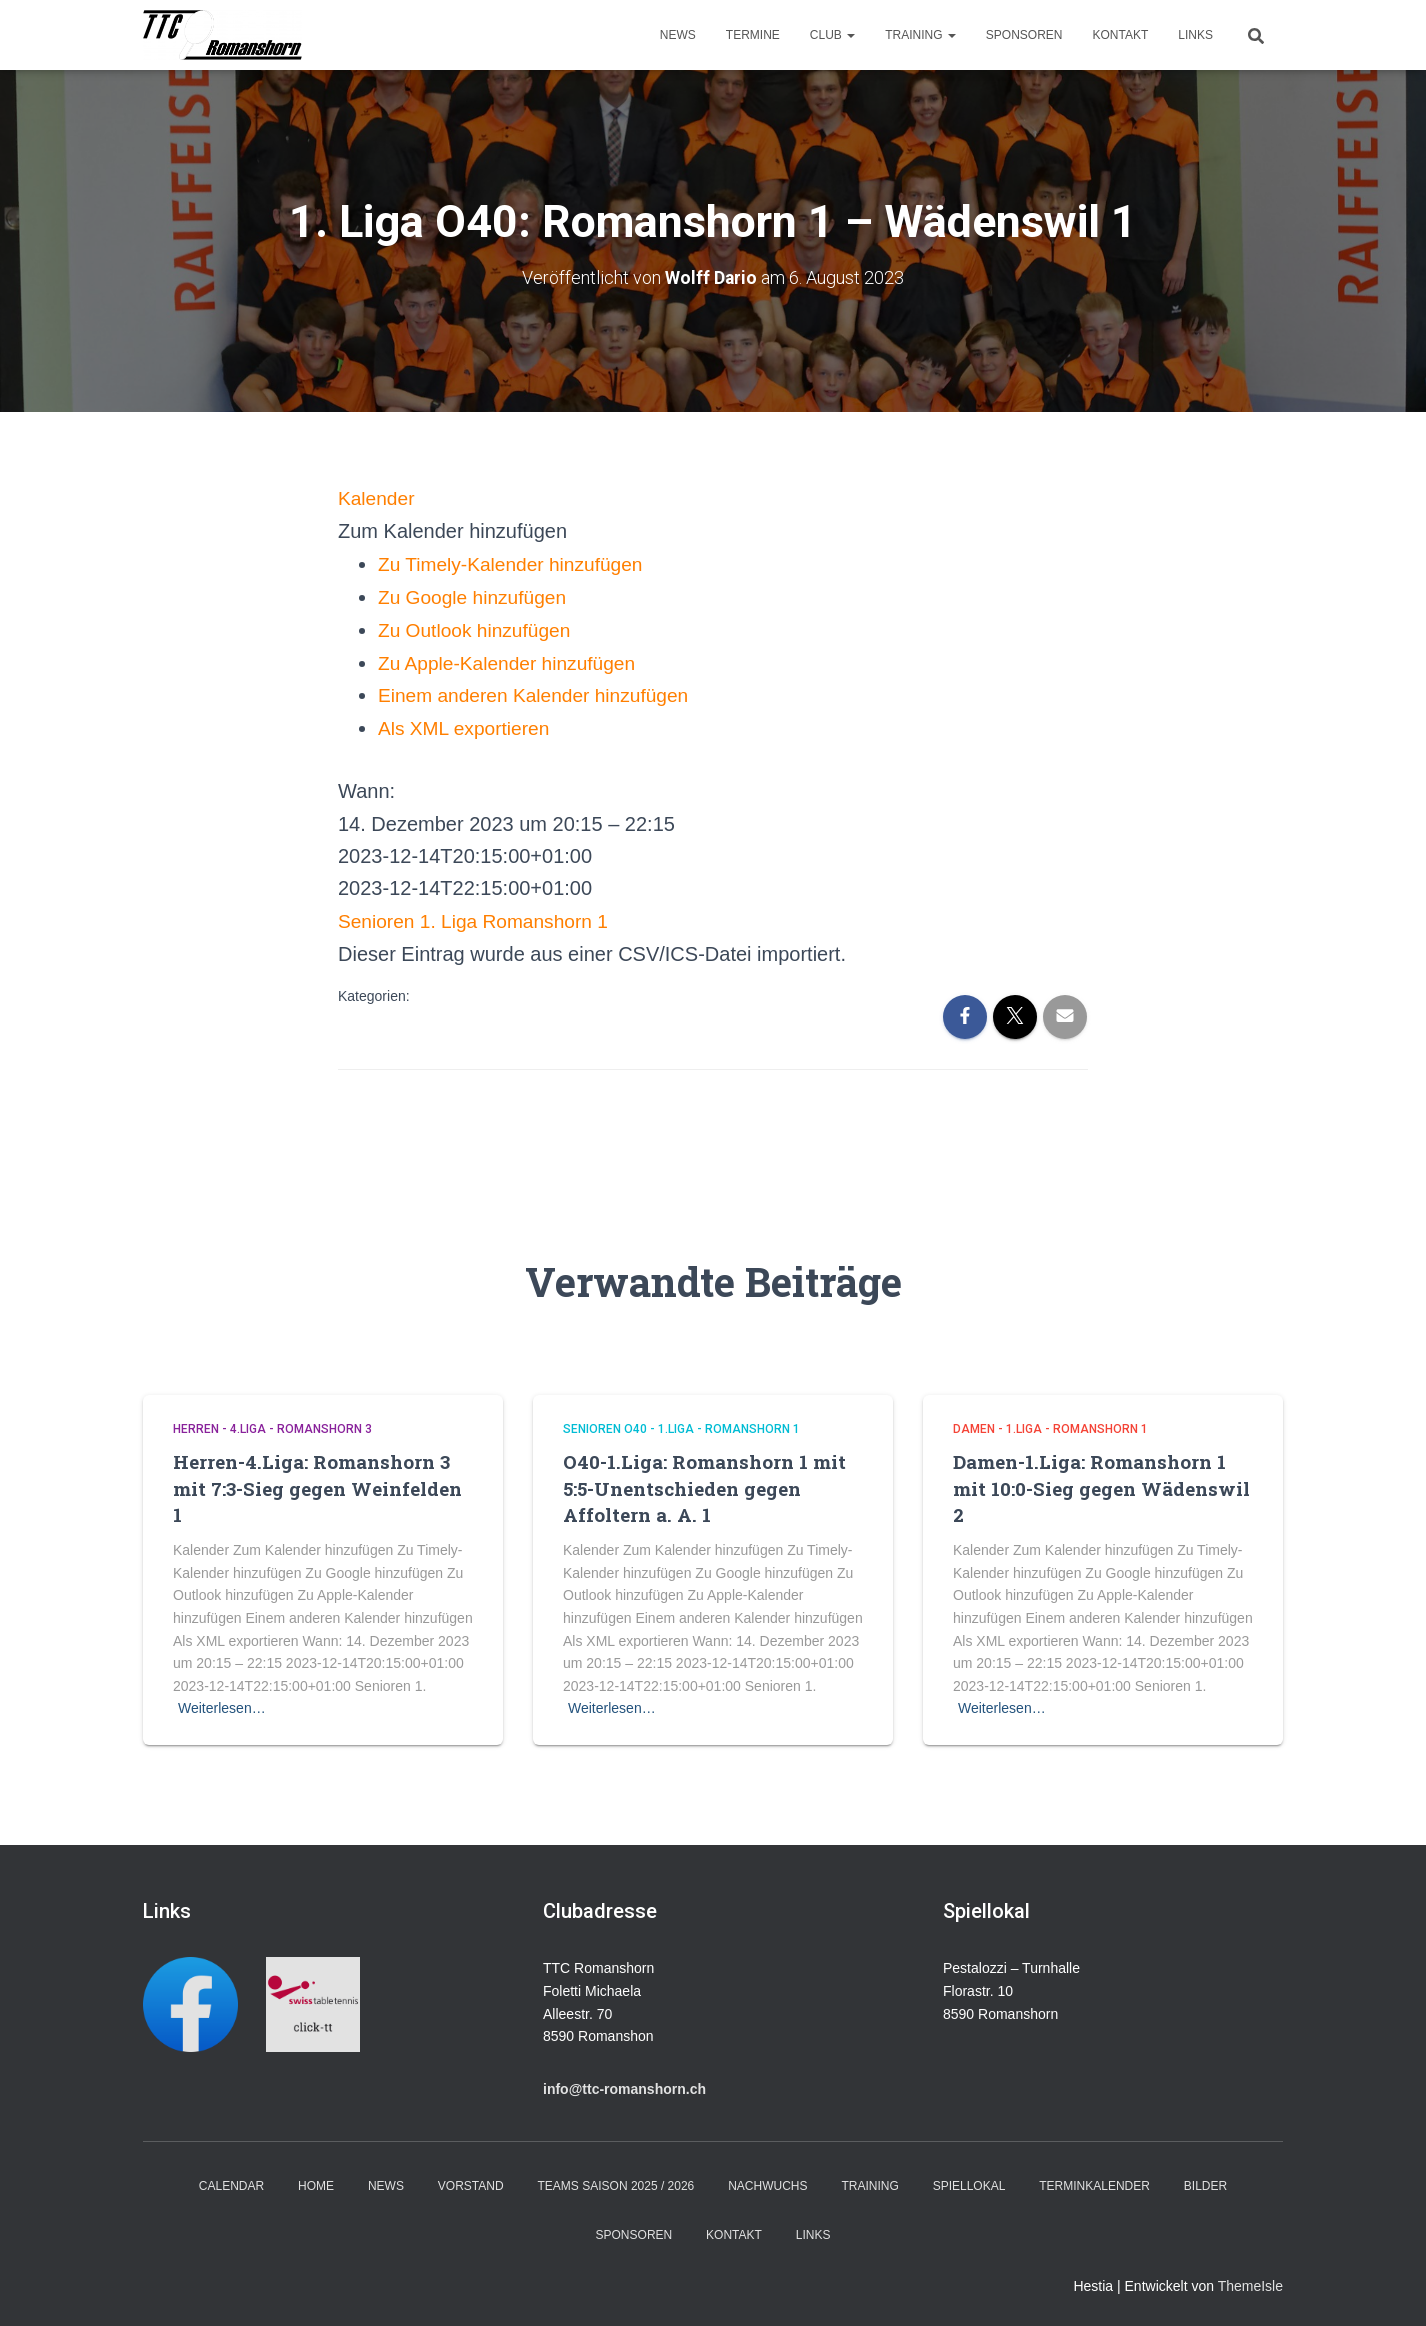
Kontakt (1121, 35)
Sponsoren (1024, 35)
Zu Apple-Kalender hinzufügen (512, 660)
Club (832, 35)
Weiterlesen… (222, 1704)
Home (316, 2181)
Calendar (231, 2181)
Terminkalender (1094, 2181)
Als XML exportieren (467, 725)
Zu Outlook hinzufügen (478, 628)
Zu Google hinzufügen (476, 595)
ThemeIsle (1250, 2282)
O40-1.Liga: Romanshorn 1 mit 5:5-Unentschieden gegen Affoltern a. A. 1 (704, 1483)
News (678, 35)
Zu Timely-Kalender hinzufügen (516, 563)
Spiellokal (969, 2181)
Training (920, 35)
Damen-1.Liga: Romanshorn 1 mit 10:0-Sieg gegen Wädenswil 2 (1102, 1483)
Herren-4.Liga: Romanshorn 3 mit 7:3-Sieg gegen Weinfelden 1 (318, 1483)
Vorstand (471, 2181)
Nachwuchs (767, 2181)
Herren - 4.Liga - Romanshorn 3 (272, 1424)
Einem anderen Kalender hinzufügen (540, 692)
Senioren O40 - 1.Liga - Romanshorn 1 (681, 1424)
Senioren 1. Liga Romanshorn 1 (479, 916)
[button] (452, 530)
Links (1195, 35)
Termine (753, 35)
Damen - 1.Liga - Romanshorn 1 (1050, 1424)
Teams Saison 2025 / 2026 (616, 2181)
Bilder (1205, 2181)
